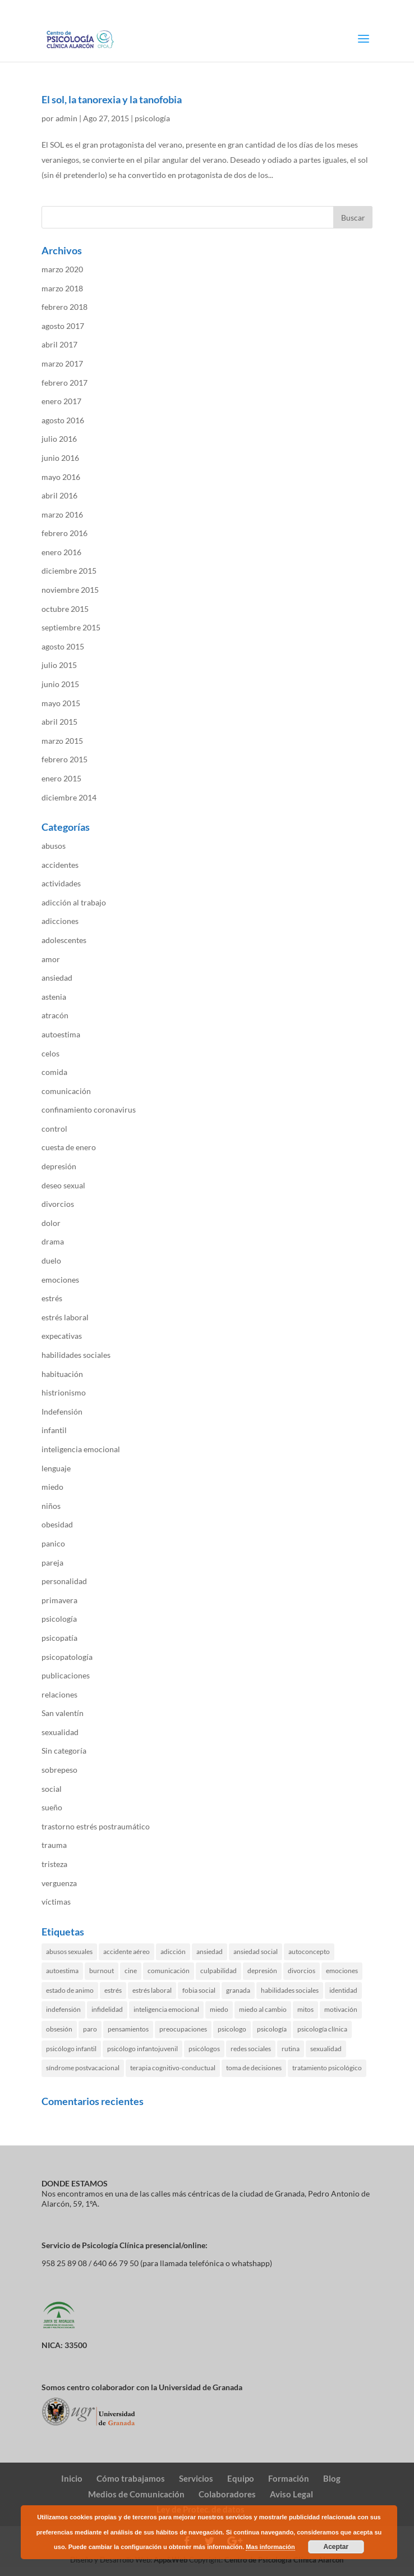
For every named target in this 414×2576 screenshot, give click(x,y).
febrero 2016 (65, 533)
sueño (52, 1807)
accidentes (60, 865)
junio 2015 (60, 684)
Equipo (240, 2478)
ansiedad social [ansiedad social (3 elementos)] (255, 1951)
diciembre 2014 (69, 797)
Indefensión (62, 1411)
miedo (52, 1486)
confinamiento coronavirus (89, 1109)
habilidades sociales (76, 1355)
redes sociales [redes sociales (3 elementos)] (251, 2048)
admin (66, 118)
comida (54, 1072)
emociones (60, 1279)
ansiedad (57, 977)
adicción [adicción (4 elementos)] (173, 1951)
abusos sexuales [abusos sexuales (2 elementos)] (69, 1951)
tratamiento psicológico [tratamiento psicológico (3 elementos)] (327, 2067)
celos (50, 1053)
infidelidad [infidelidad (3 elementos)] (107, 2009)
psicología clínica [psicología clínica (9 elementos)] (322, 2029)
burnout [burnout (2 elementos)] (101, 1970)
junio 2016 (60, 458)
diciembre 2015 (69, 570)
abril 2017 (59, 344)
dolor (51, 1223)
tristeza (54, 1864)
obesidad (57, 1524)
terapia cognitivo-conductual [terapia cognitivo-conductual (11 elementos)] (172, 2067)
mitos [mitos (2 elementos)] (305, 2009)
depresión (59, 1166)
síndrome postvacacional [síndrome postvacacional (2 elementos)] (82, 2067)
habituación (62, 1374)
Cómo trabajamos (130, 2478)
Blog (332, 2478)
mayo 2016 (61, 477)
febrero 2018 (65, 307)
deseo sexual (63, 1185)
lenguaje (56, 1468)
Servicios (196, 2478)
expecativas (62, 1335)
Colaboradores (227, 2494)
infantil (54, 1430)
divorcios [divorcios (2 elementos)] (301, 1970)
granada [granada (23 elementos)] (238, 1990)
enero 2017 (61, 401)
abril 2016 (59, 495)
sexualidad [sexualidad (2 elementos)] (326, 2048)
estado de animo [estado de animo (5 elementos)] (70, 1990)
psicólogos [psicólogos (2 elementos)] (204, 2048)
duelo (51, 1260)
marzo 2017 (62, 363)
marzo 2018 (62, 288)
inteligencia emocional (81, 1449)
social (52, 1788)
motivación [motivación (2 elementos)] (340, 2009)
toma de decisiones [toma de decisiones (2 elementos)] (254, 2067)
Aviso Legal (291, 2494)
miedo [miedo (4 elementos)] (219, 2009)
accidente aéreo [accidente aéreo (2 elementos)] (126, 1951)
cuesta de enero (69, 1147)
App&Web (170, 2559)
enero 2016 (61, 552)
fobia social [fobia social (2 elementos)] (198, 1990)
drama (53, 1241)
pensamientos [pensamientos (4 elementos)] (128, 2029)
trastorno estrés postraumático (96, 1826)
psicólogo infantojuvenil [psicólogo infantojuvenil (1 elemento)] (142, 2048)
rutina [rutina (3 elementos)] (291, 2048)
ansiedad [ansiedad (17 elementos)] (209, 1951)
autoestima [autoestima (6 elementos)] (62, 1970)
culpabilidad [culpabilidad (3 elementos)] (218, 1970)
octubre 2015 (65, 609)
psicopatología (67, 1657)
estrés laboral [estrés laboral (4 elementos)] (152, 1990)
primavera (59, 1600)
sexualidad (60, 1732)
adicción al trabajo (74, 902)
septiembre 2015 (71, 627)
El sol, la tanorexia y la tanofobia (112, 99)
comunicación (66, 1091)
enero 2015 (61, 778)
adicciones (60, 921)
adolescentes (64, 940)
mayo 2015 (61, 703)
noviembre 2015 (70, 589)
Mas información (270, 2546)
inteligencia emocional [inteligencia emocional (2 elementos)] (166, 2009)
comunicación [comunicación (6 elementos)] (169, 1970)
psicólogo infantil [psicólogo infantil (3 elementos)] (71, 2048)
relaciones (59, 1694)
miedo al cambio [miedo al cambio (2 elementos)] (263, 2009)
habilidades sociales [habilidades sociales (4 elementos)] (290, 1990)
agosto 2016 (63, 420)
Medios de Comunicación (136, 2494)
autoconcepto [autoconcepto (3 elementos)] (309, 1951)
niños (51, 1506)
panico (53, 1543)
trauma (54, 1845)
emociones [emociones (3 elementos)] (342, 1970)
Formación (288, 2478)
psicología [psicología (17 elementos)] (272, 2029)
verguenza (59, 1883)
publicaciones (66, 1675)
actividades (61, 883)
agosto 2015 (63, 646)
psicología (152, 118)
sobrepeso (59, 1769)
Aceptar (335, 2547)
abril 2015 (59, 721)
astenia (54, 996)
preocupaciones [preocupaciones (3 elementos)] (183, 2029)
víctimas (56, 1901)
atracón (55, 1015)
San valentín (63, 1713)
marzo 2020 (62, 269)
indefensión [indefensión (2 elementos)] (63, 2009)
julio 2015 (59, 665)
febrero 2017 (65, 382)
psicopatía (59, 1637)
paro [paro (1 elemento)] (90, 2029)
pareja (52, 1562)
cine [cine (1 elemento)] (131, 1970)
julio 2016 (59, 438)
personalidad (64, 1581)
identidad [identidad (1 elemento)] (343, 1990)
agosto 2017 (63, 326)
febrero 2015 (65, 759)
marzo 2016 (62, 514)
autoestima (61, 1034)
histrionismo (64, 1392)
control (54, 1128)
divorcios (58, 1204)
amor (51, 959)
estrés (52, 1298)
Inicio (71, 2478)
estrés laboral (65, 1317)
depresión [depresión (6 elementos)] (262, 1970)
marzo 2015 (62, 740)
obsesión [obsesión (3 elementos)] (59, 2029)
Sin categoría (64, 1750)
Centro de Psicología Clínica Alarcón (283, 2559)
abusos (54, 845)
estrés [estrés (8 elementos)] (113, 1990)
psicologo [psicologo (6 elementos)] (232, 2029)
